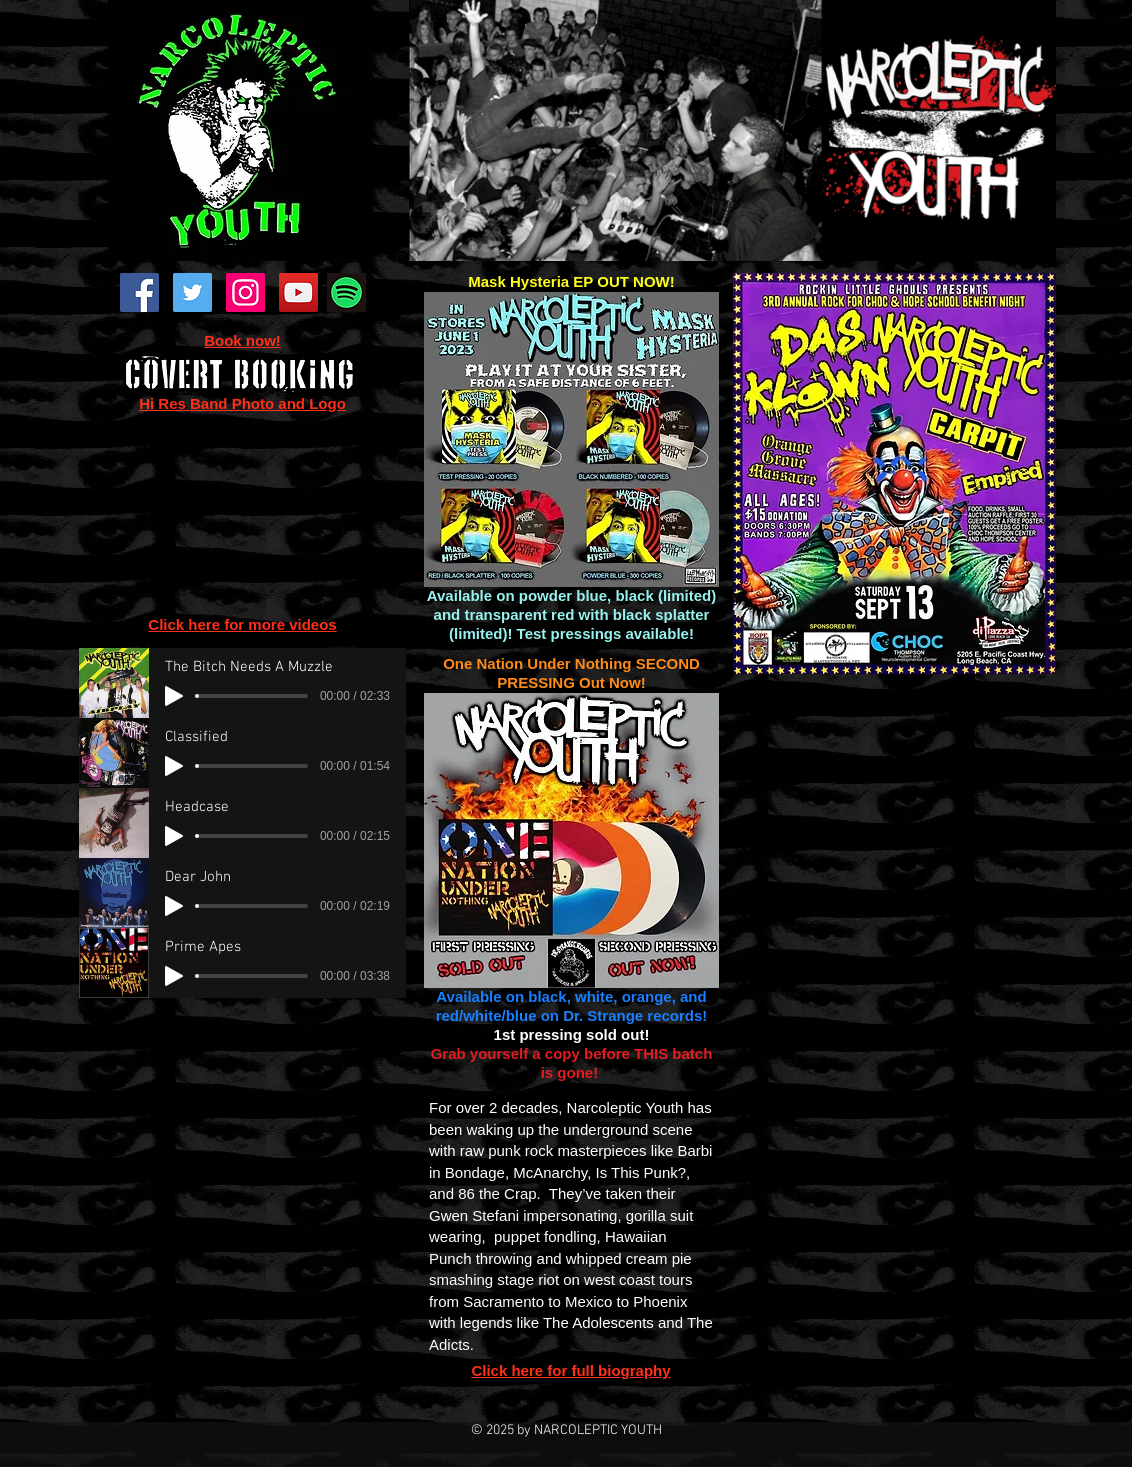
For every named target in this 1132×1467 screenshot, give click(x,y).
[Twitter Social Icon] (192, 292)
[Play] (174, 696)
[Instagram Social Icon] (245, 292)
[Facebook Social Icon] (139, 292)
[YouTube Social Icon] (298, 292)
